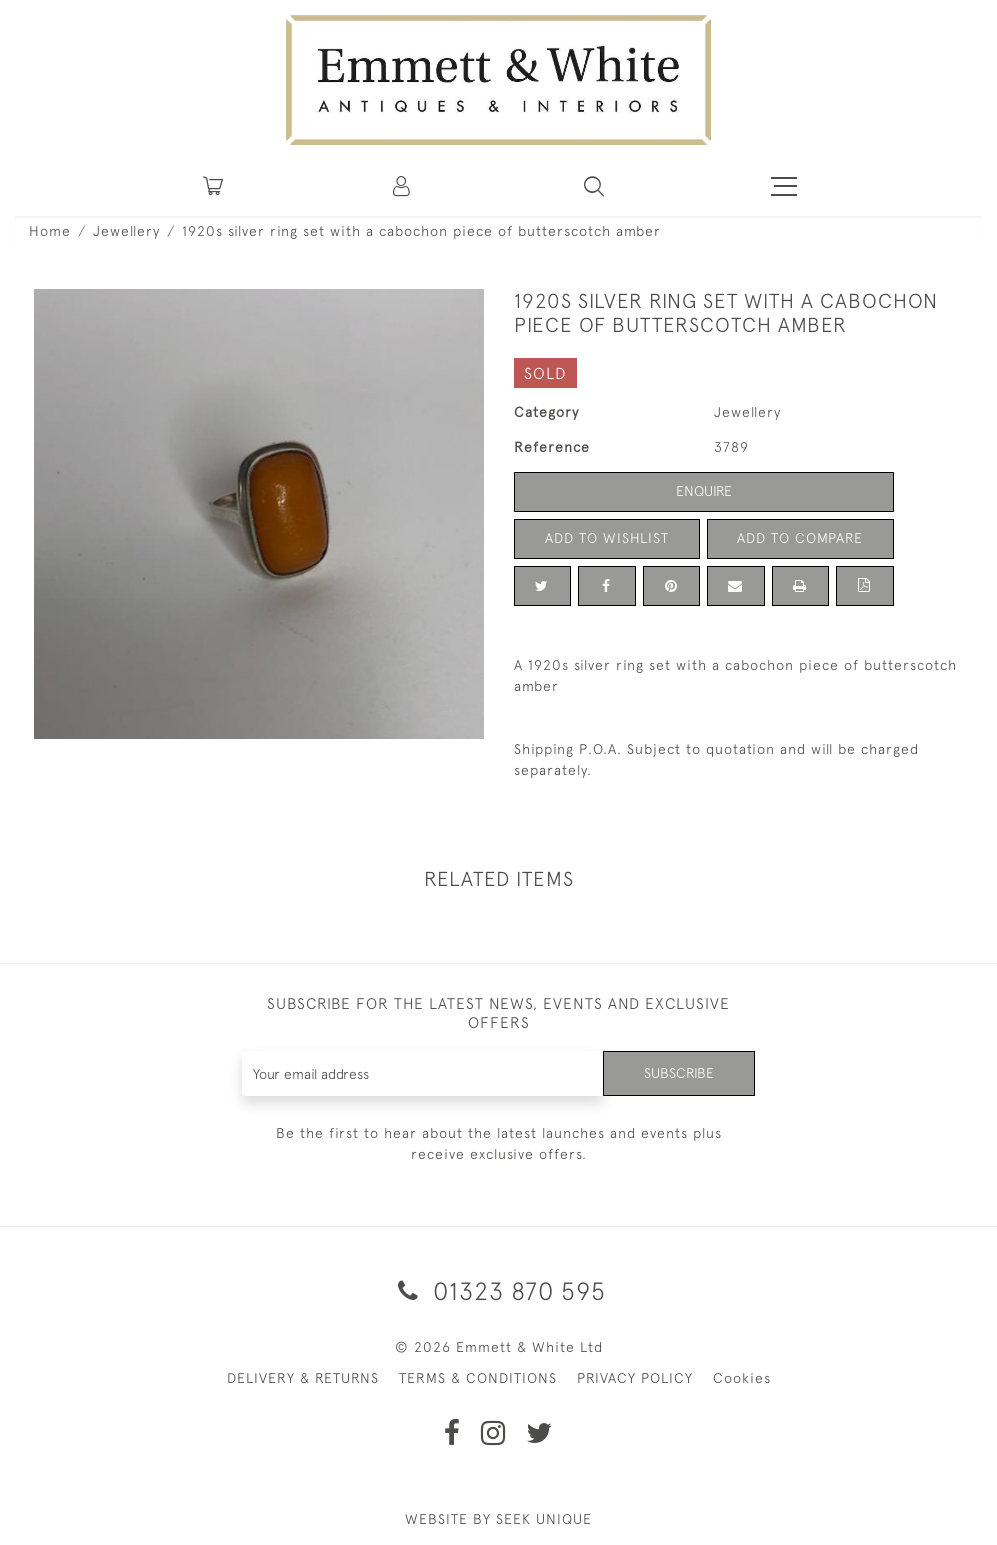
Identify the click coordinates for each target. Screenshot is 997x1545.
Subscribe (679, 1073)
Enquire (704, 491)
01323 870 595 (498, 1290)
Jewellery (126, 231)
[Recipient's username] (423, 1073)
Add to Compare (800, 538)
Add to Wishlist (607, 538)
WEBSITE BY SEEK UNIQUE (498, 1519)
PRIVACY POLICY (635, 1378)
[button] (594, 186)
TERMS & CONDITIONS (478, 1378)
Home (50, 231)
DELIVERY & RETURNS (303, 1378)
